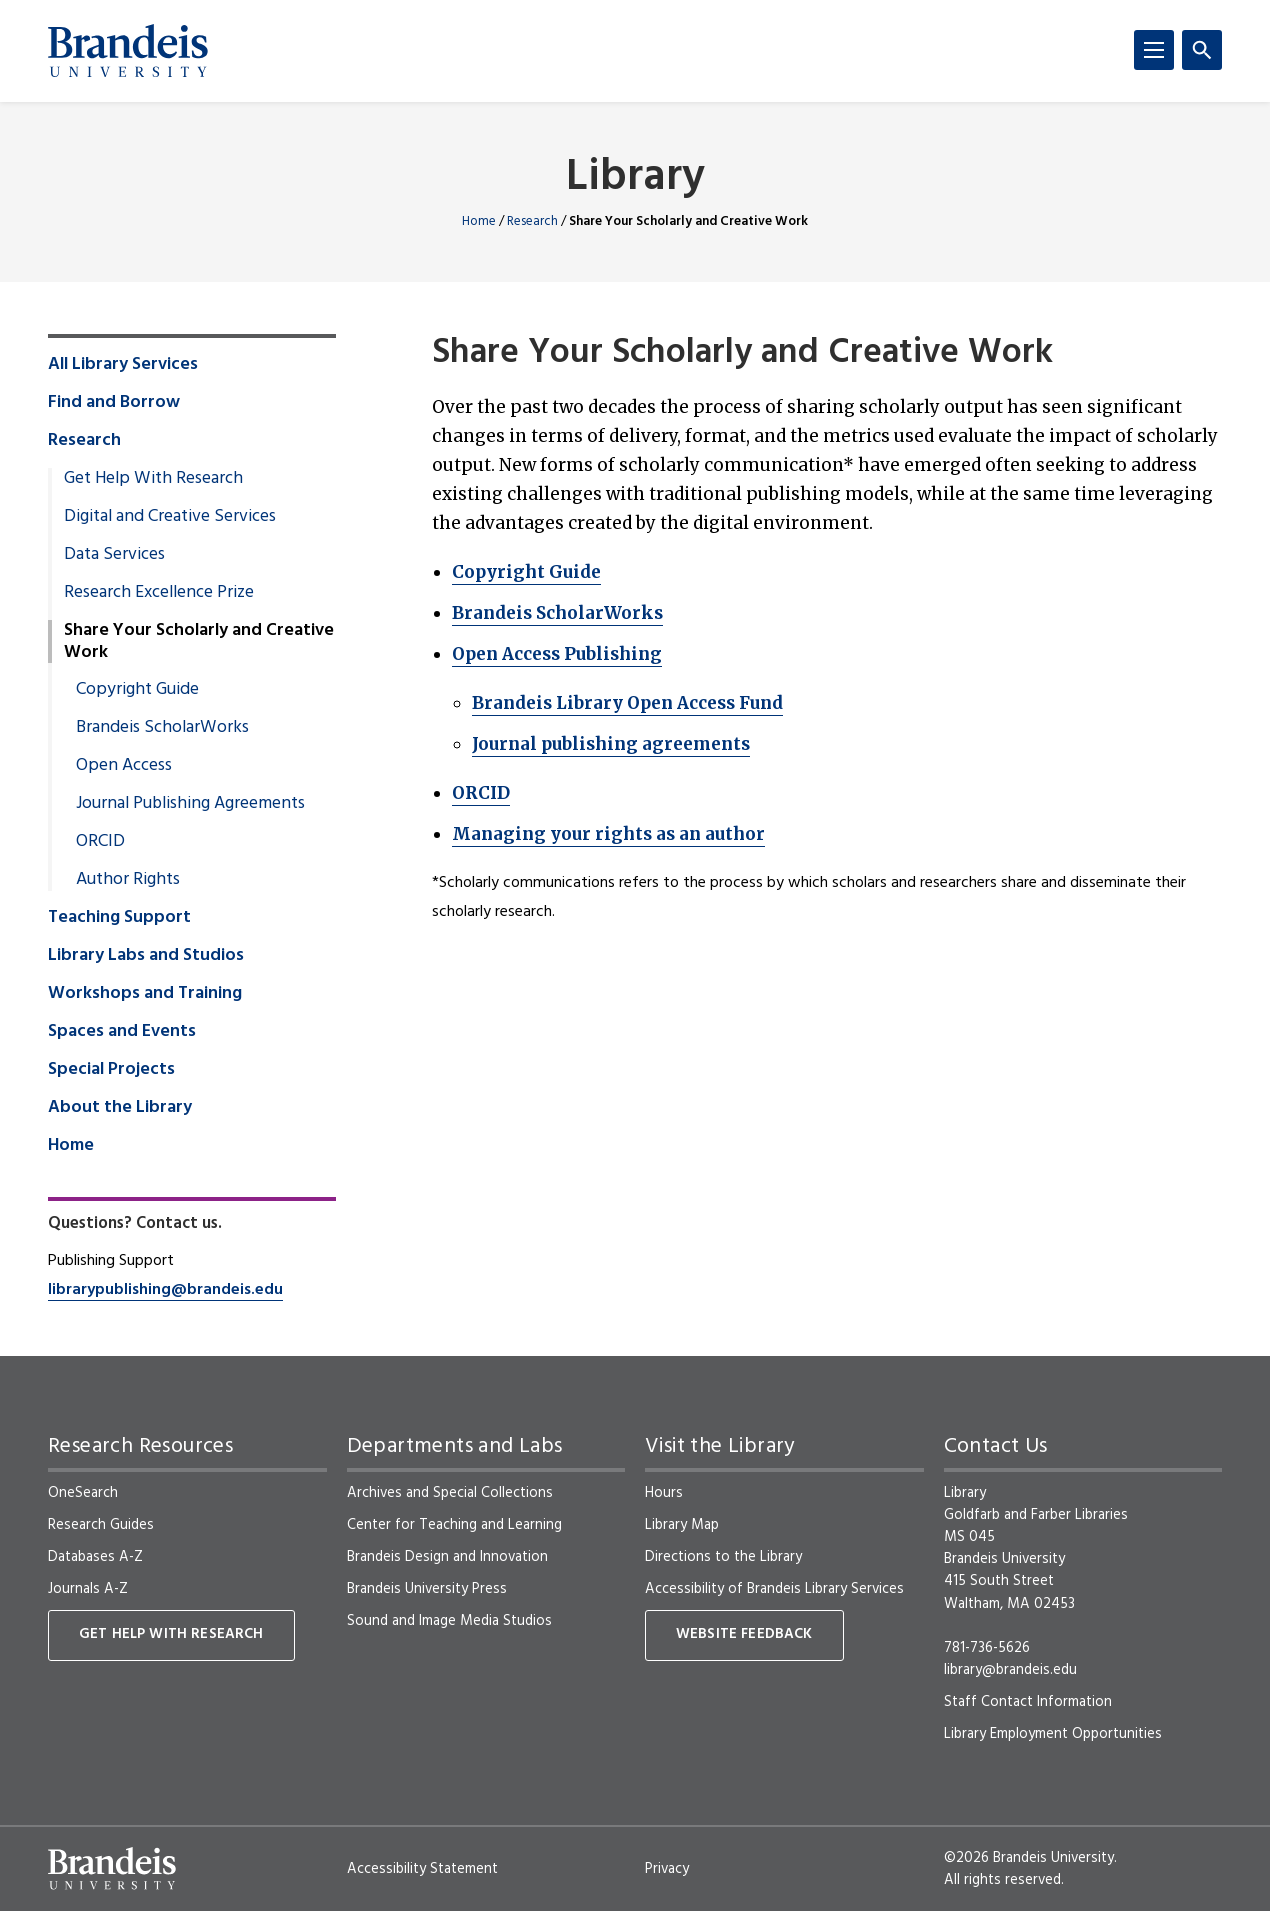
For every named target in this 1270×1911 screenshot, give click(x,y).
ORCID (481, 793)
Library (635, 178)
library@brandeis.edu (1010, 1670)
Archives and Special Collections (450, 1493)
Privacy (667, 1869)
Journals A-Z (88, 1589)
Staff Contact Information (1028, 1702)
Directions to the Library (723, 1557)
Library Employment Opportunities (1053, 1734)
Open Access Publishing (557, 654)
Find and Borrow (114, 403)
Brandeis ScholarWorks (557, 613)
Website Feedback (744, 1634)
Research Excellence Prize (159, 593)
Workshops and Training (145, 994)
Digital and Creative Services (170, 517)
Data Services (114, 555)
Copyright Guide (526, 572)
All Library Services (123, 365)
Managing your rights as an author (608, 834)
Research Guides (101, 1525)
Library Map (682, 1525)
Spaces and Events (122, 1032)
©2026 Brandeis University (1029, 1858)
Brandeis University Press (427, 1589)
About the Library (120, 1108)
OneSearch (83, 1493)
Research (532, 221)
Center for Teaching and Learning (454, 1525)
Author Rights (128, 880)
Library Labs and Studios (146, 956)
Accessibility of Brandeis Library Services (774, 1589)
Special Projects (111, 1070)
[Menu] (1154, 50)
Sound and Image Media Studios (449, 1621)
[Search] (1202, 50)
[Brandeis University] (128, 51)
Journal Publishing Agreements (190, 804)
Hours (664, 1493)
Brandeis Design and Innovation (447, 1557)
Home (479, 221)
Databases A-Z (95, 1557)
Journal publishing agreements (611, 744)
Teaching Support (119, 918)
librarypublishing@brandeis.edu (165, 1290)
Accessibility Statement (422, 1869)
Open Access (124, 766)
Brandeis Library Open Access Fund (627, 703)
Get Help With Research (153, 479)
